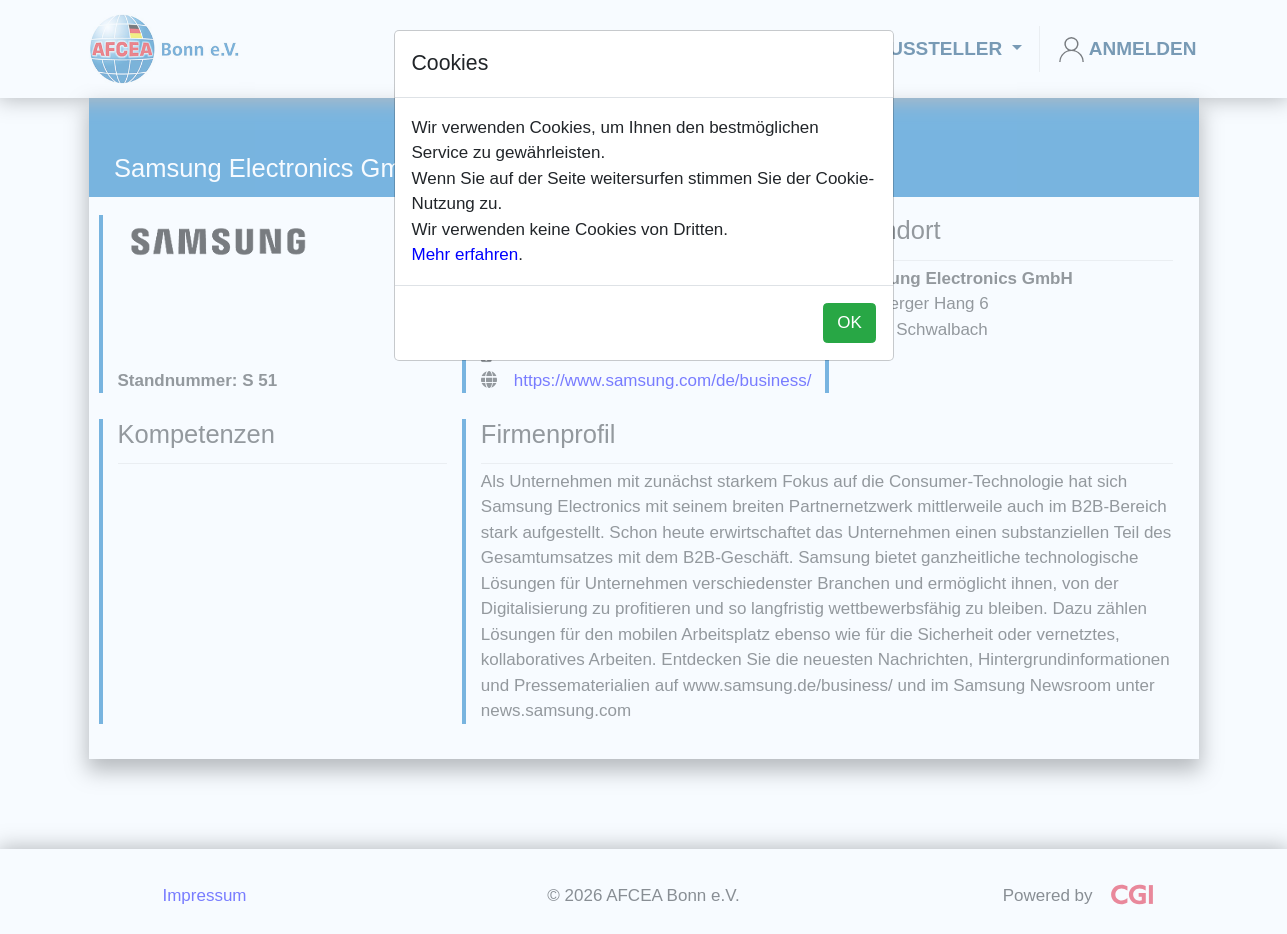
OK (849, 322)
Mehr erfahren (465, 254)
